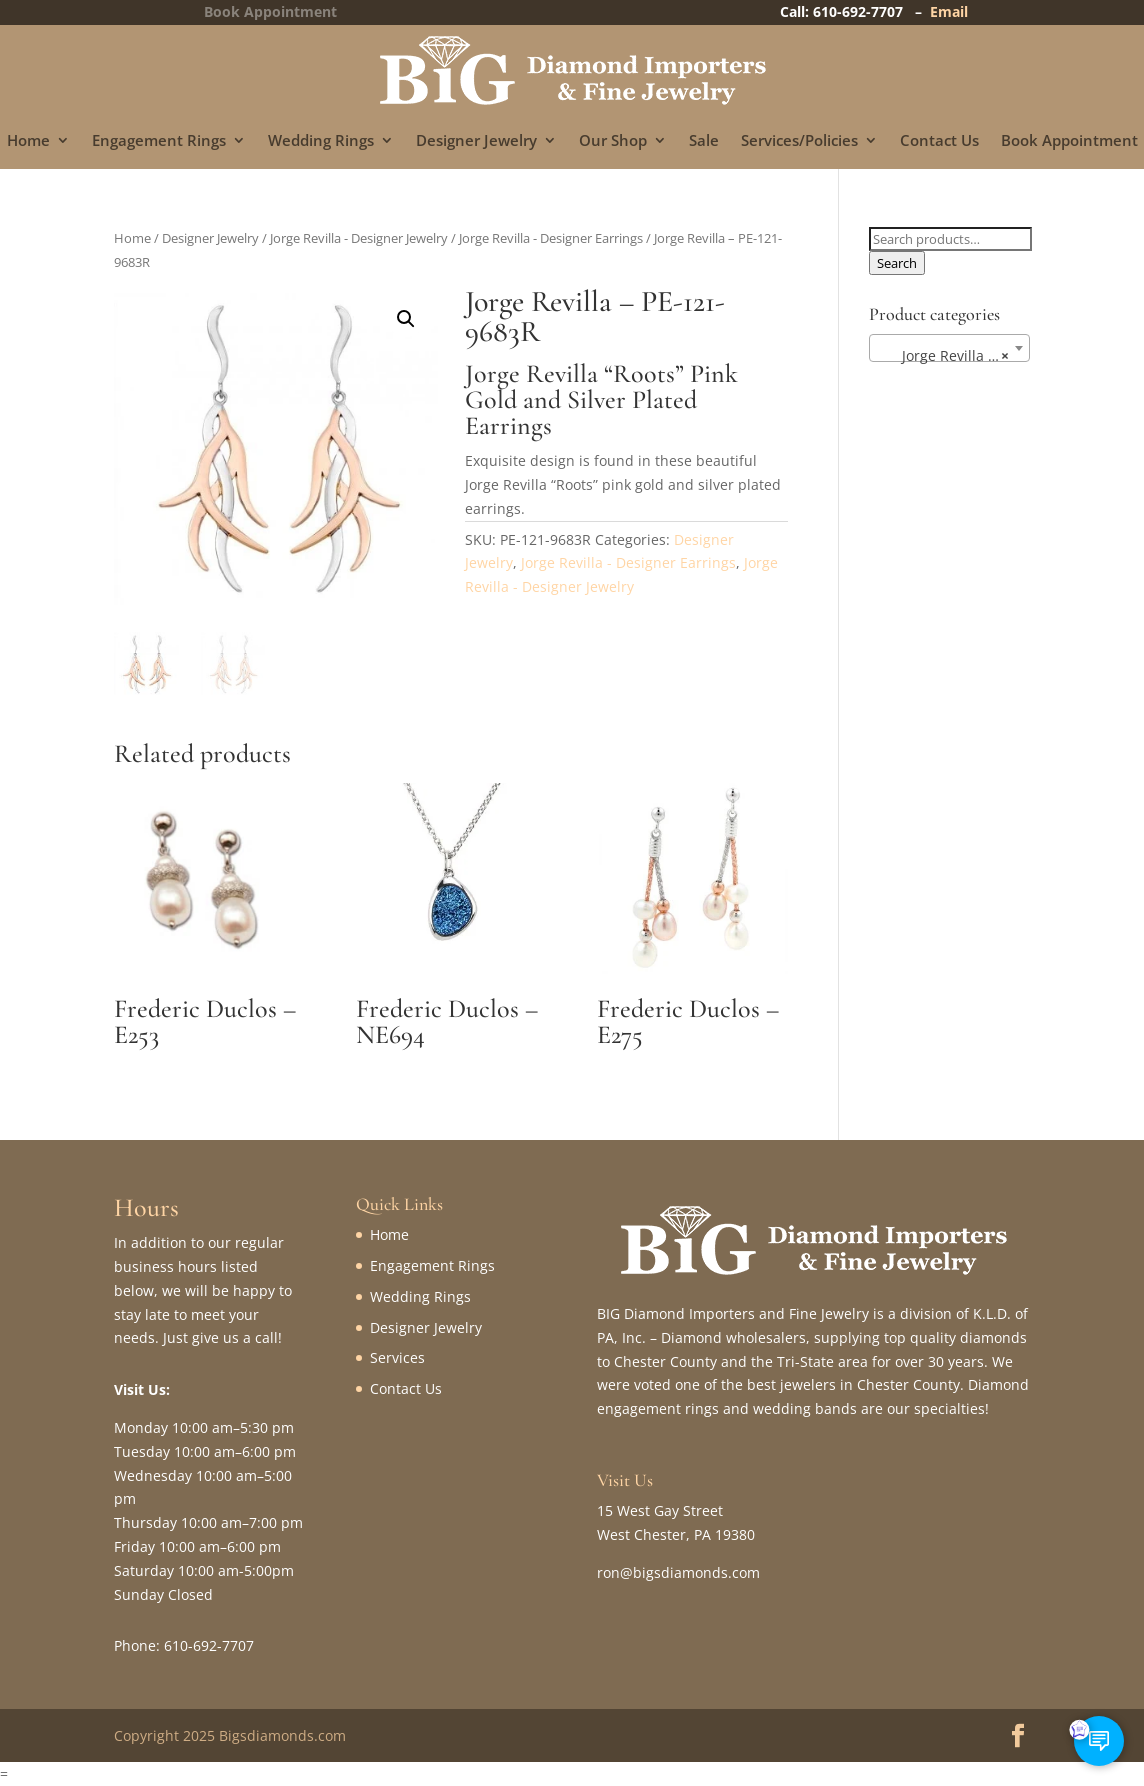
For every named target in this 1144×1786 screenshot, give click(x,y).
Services (397, 1357)
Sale (704, 141)
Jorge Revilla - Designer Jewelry (359, 238)
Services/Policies (799, 141)
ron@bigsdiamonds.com (678, 1572)
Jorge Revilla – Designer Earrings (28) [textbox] (953, 356)
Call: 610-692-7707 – (855, 11)
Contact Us (939, 141)
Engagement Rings (159, 141)
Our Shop (613, 141)
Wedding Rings (321, 141)
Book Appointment (1069, 141)
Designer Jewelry (476, 141)
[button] (406, 319)
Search (897, 263)
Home (28, 141)
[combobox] (949, 348)
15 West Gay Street (660, 1510)
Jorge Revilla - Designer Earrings (551, 238)
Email (949, 11)
